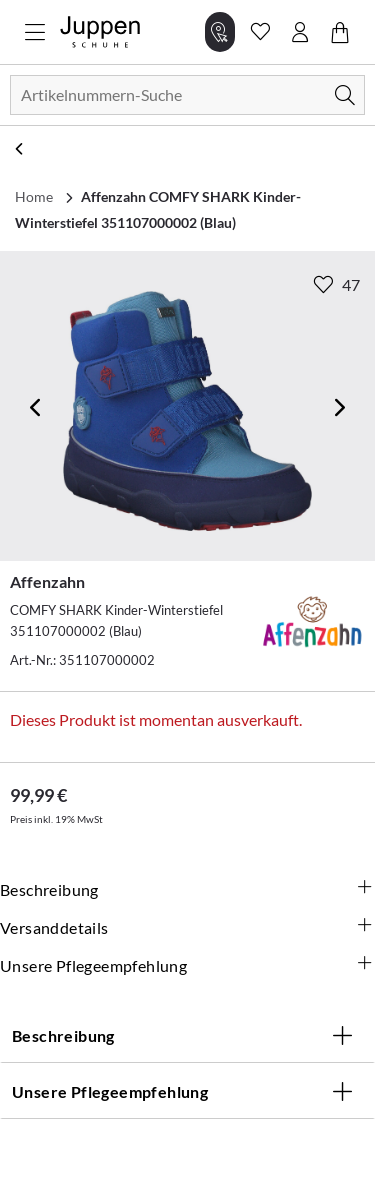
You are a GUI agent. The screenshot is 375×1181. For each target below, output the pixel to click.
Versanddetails (187, 928)
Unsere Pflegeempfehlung (187, 966)
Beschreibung (187, 890)
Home (34, 196)
